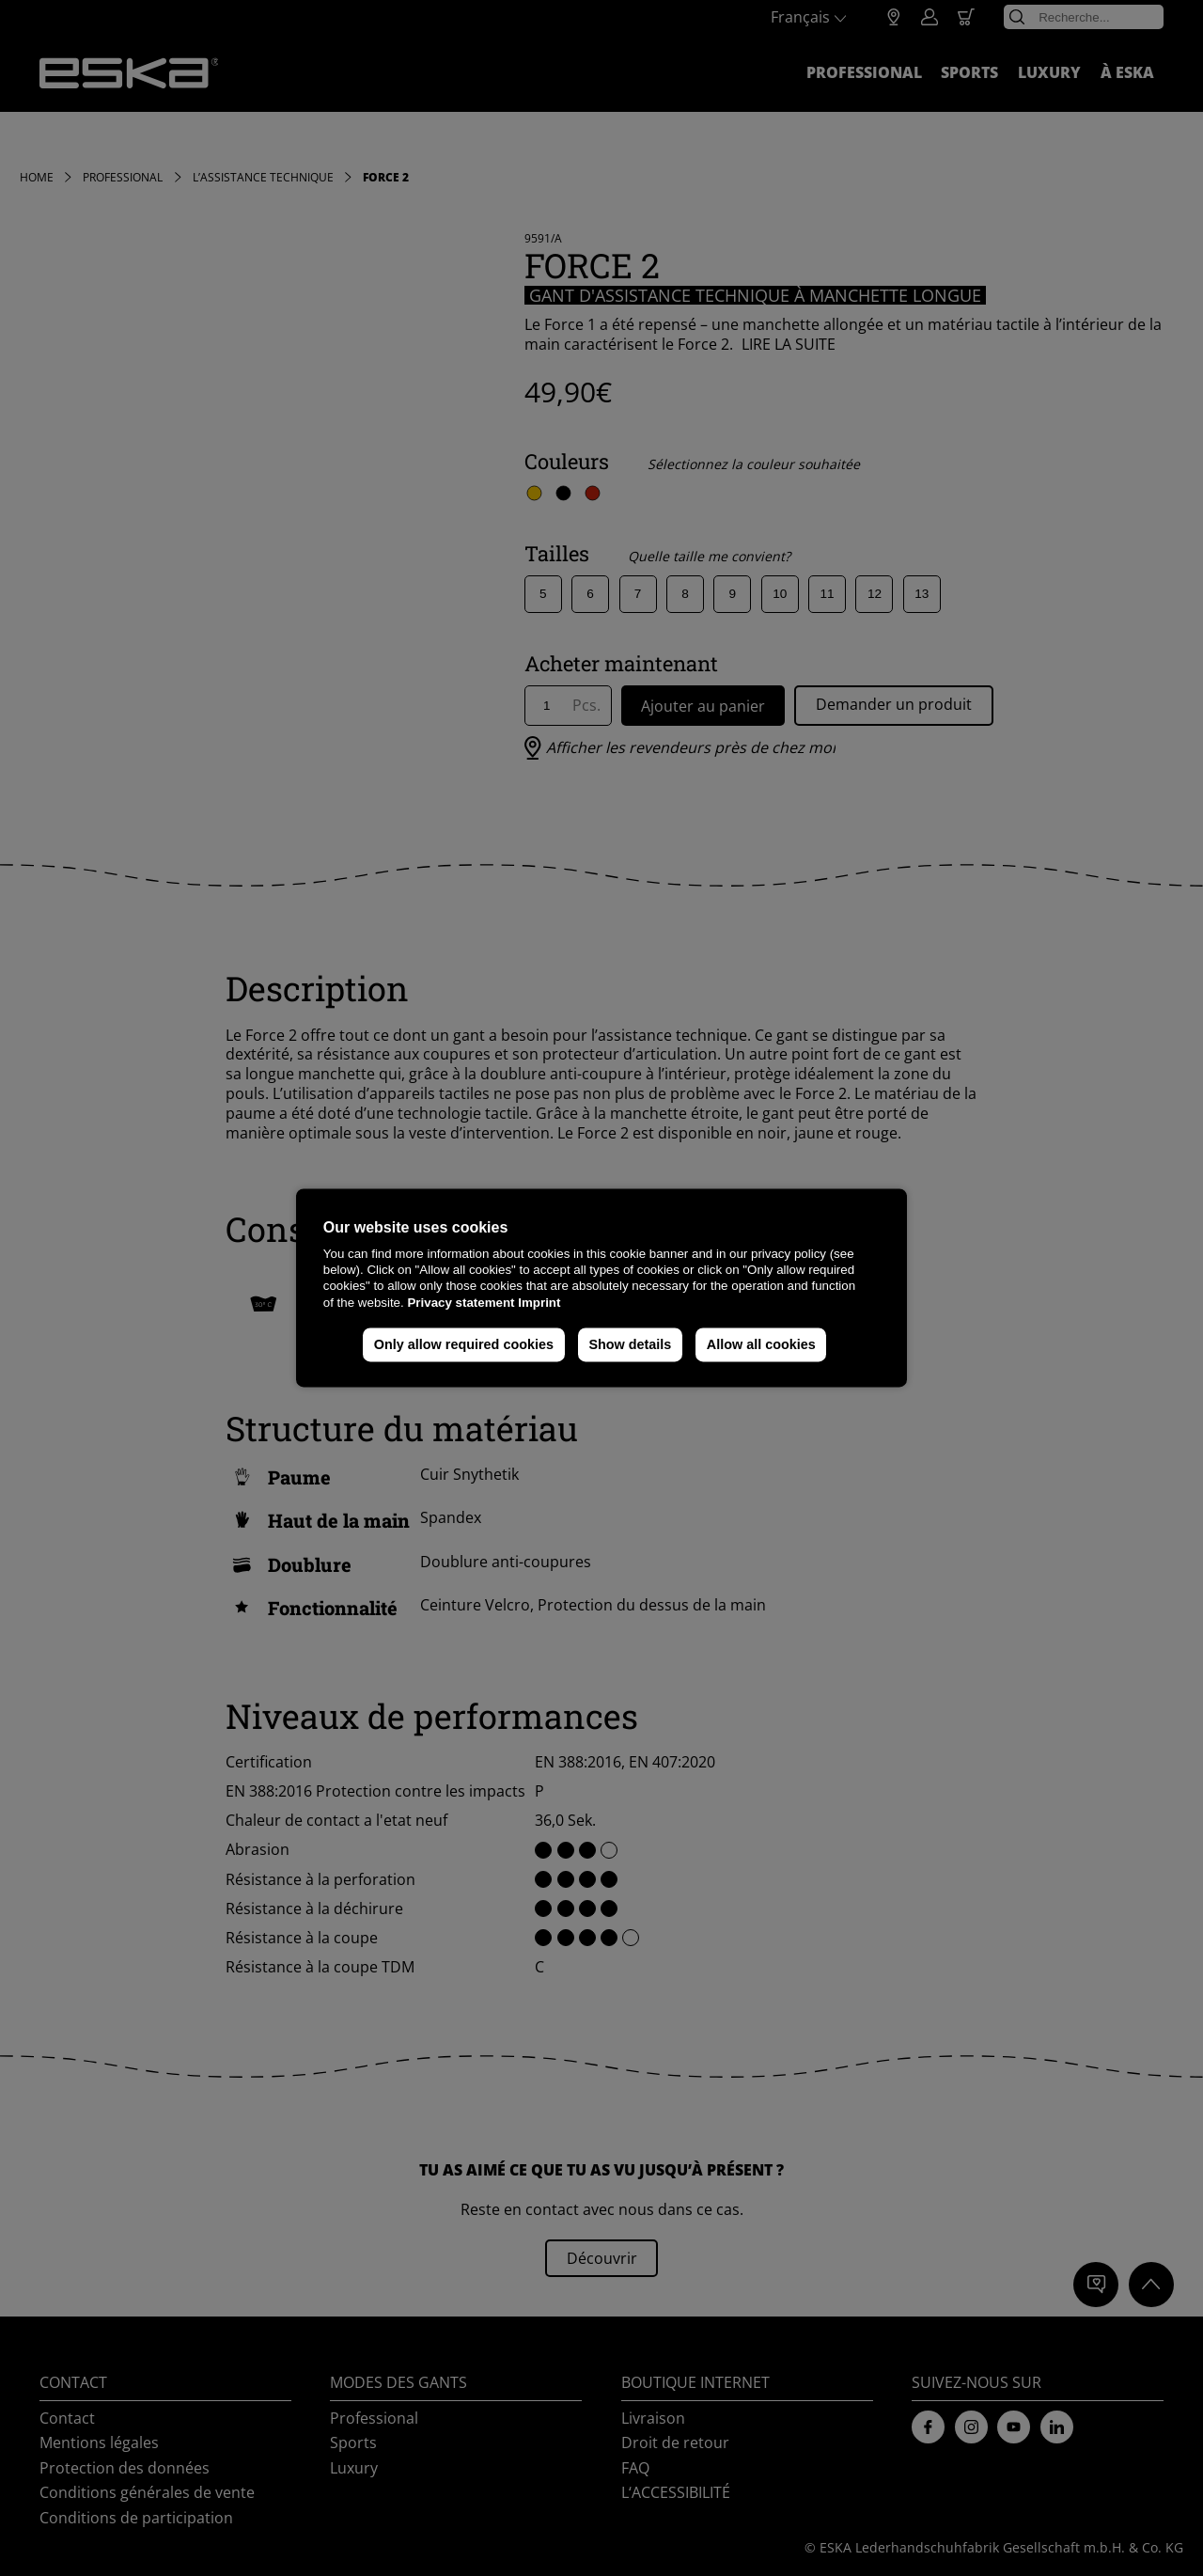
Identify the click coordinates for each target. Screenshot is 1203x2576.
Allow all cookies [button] (761, 1344)
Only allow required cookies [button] (464, 1344)
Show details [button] (629, 1344)
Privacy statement (460, 1303)
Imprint (539, 1303)
